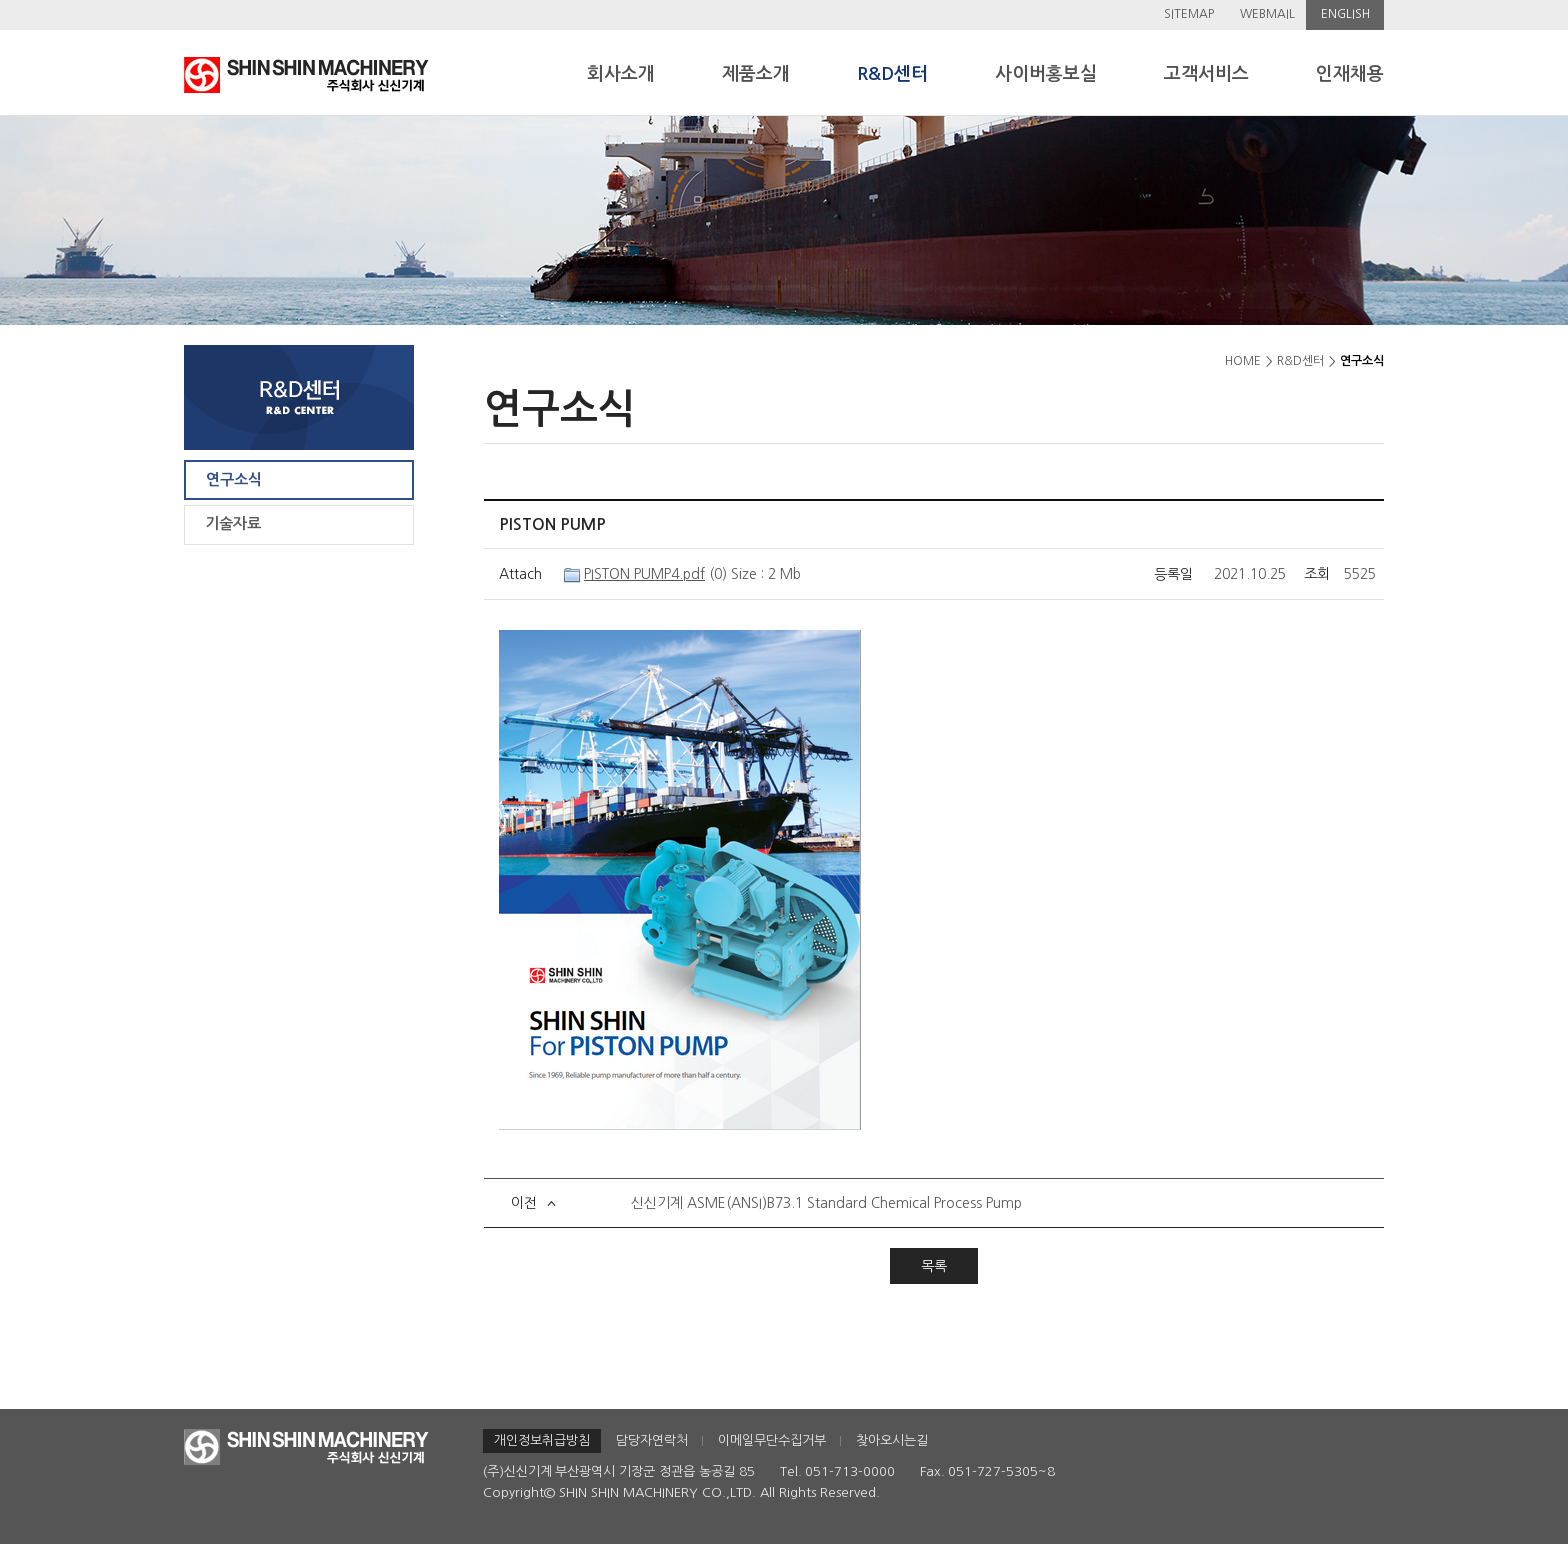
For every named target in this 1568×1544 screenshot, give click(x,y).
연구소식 (234, 479)
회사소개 (621, 74)
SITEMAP (1189, 14)
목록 (934, 1266)
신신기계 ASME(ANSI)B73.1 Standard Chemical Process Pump (826, 1203)
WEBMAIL (1267, 14)
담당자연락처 (652, 1440)
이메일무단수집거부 (772, 1440)
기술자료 (233, 523)
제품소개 (756, 74)
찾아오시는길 (892, 1440)
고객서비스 (1206, 74)
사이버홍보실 (1046, 74)
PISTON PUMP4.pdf (644, 574)
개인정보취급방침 (542, 1440)
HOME (1243, 361)
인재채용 (1350, 74)
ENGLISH (1345, 14)
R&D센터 (892, 74)
